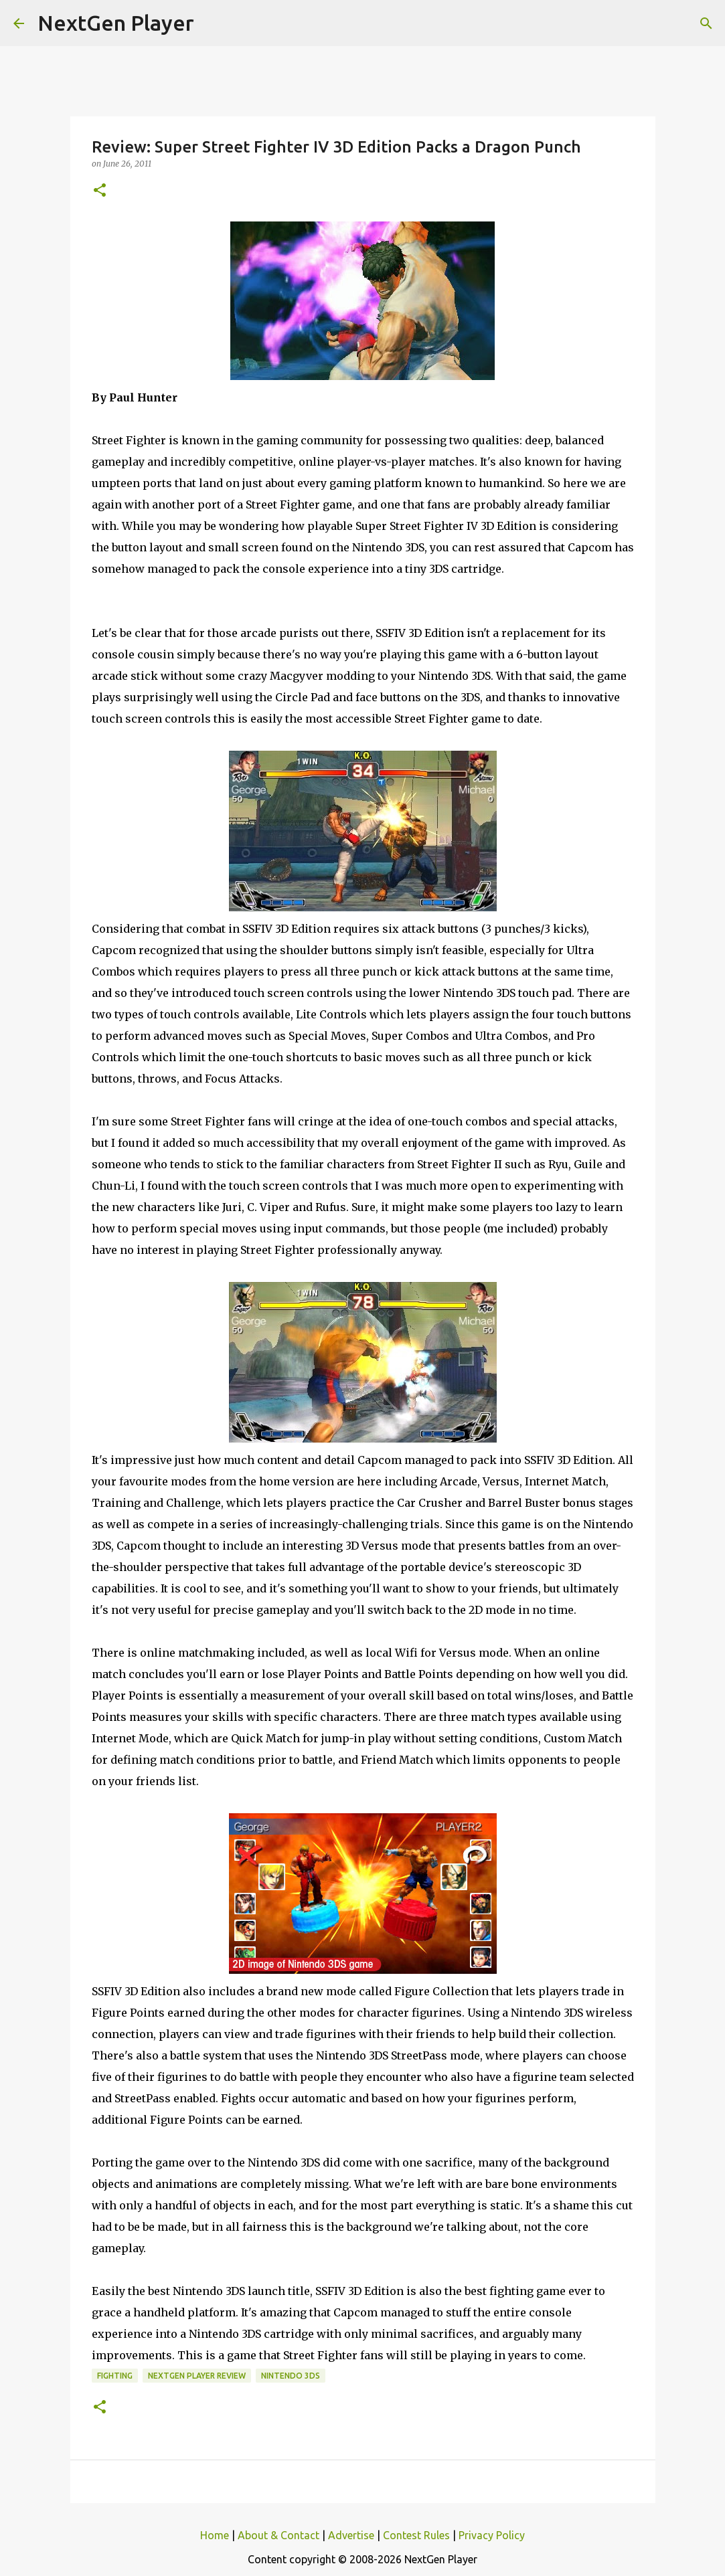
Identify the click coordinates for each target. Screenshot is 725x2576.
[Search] (706, 23)
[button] (100, 191)
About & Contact (278, 2535)
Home (214, 2535)
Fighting (115, 2375)
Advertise (351, 2535)
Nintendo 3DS (290, 2375)
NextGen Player (115, 23)
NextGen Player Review (197, 2375)
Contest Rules (416, 2535)
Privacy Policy (492, 2535)
